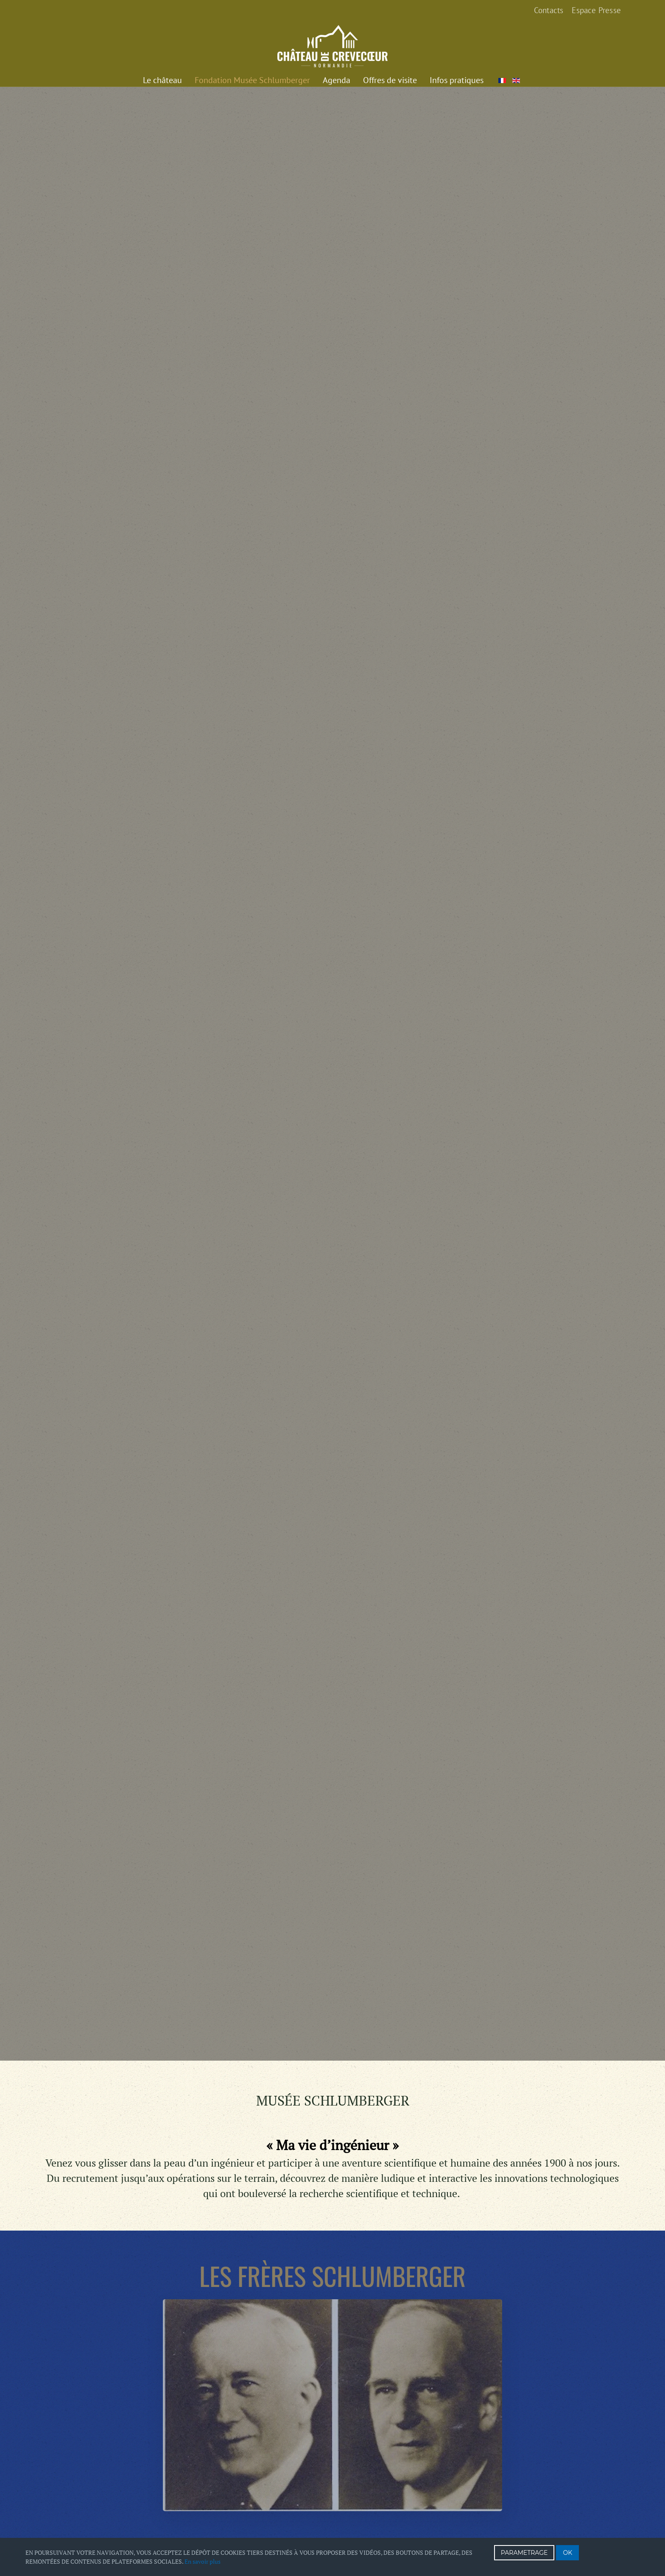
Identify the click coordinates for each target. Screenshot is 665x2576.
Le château (162, 80)
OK (567, 2553)
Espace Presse (596, 10)
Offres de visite (390, 80)
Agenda (336, 80)
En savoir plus (202, 2561)
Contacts (549, 10)
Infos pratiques (456, 80)
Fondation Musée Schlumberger (252, 80)
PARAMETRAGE (524, 2553)
